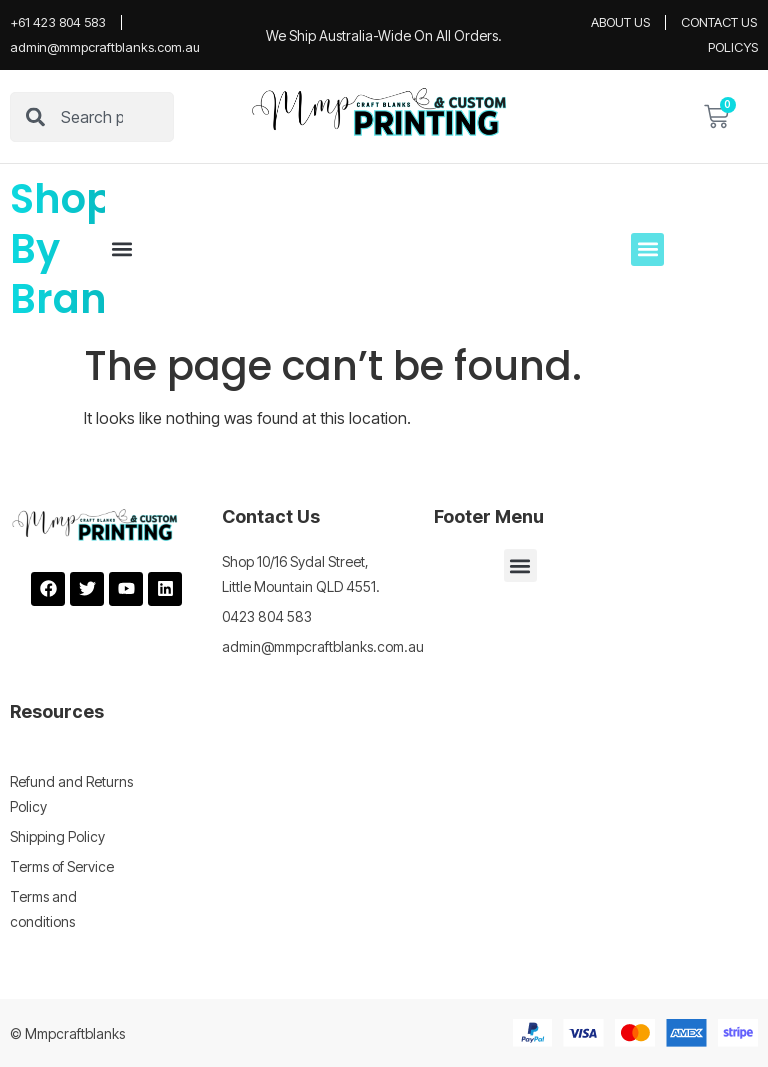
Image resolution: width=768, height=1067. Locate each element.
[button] (121, 249)
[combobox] (92, 117)
